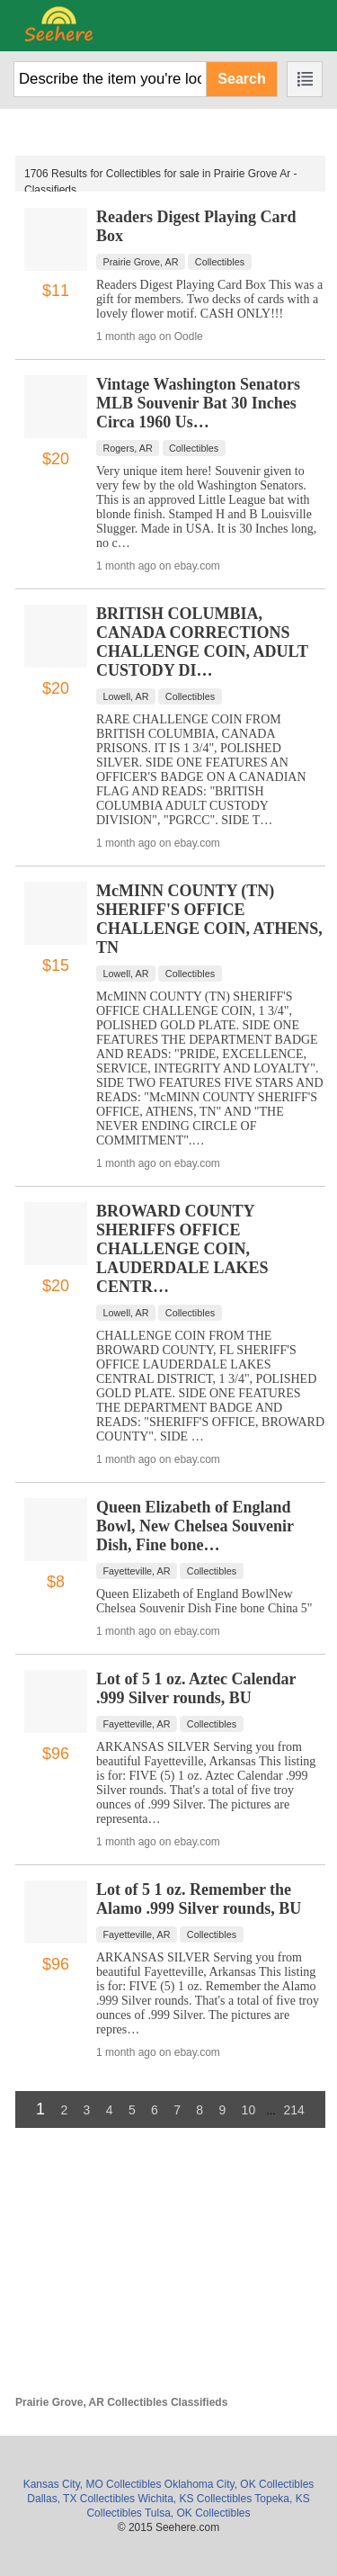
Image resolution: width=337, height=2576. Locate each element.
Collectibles (219, 261)
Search (241, 78)
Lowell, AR (126, 696)
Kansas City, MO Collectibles (92, 2484)
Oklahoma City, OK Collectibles (239, 2484)
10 (249, 2110)
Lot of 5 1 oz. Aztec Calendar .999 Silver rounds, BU (196, 1688)
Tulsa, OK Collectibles (198, 2513)
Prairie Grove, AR (141, 261)
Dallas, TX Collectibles (81, 2498)
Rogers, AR (128, 448)
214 (294, 2110)
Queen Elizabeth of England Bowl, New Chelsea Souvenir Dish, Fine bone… (195, 1526)
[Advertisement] (170, 2270)
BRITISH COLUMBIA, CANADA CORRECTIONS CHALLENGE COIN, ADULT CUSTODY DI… (202, 642)
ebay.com (197, 566)
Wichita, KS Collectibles (194, 2498)
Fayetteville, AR (137, 1571)
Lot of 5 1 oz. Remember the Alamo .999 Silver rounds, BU (198, 1898)
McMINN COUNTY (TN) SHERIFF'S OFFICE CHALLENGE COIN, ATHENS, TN (209, 919)
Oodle (188, 336)
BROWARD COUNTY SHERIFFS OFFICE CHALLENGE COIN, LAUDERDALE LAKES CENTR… (182, 1249)
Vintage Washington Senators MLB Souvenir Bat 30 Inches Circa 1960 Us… (198, 403)
